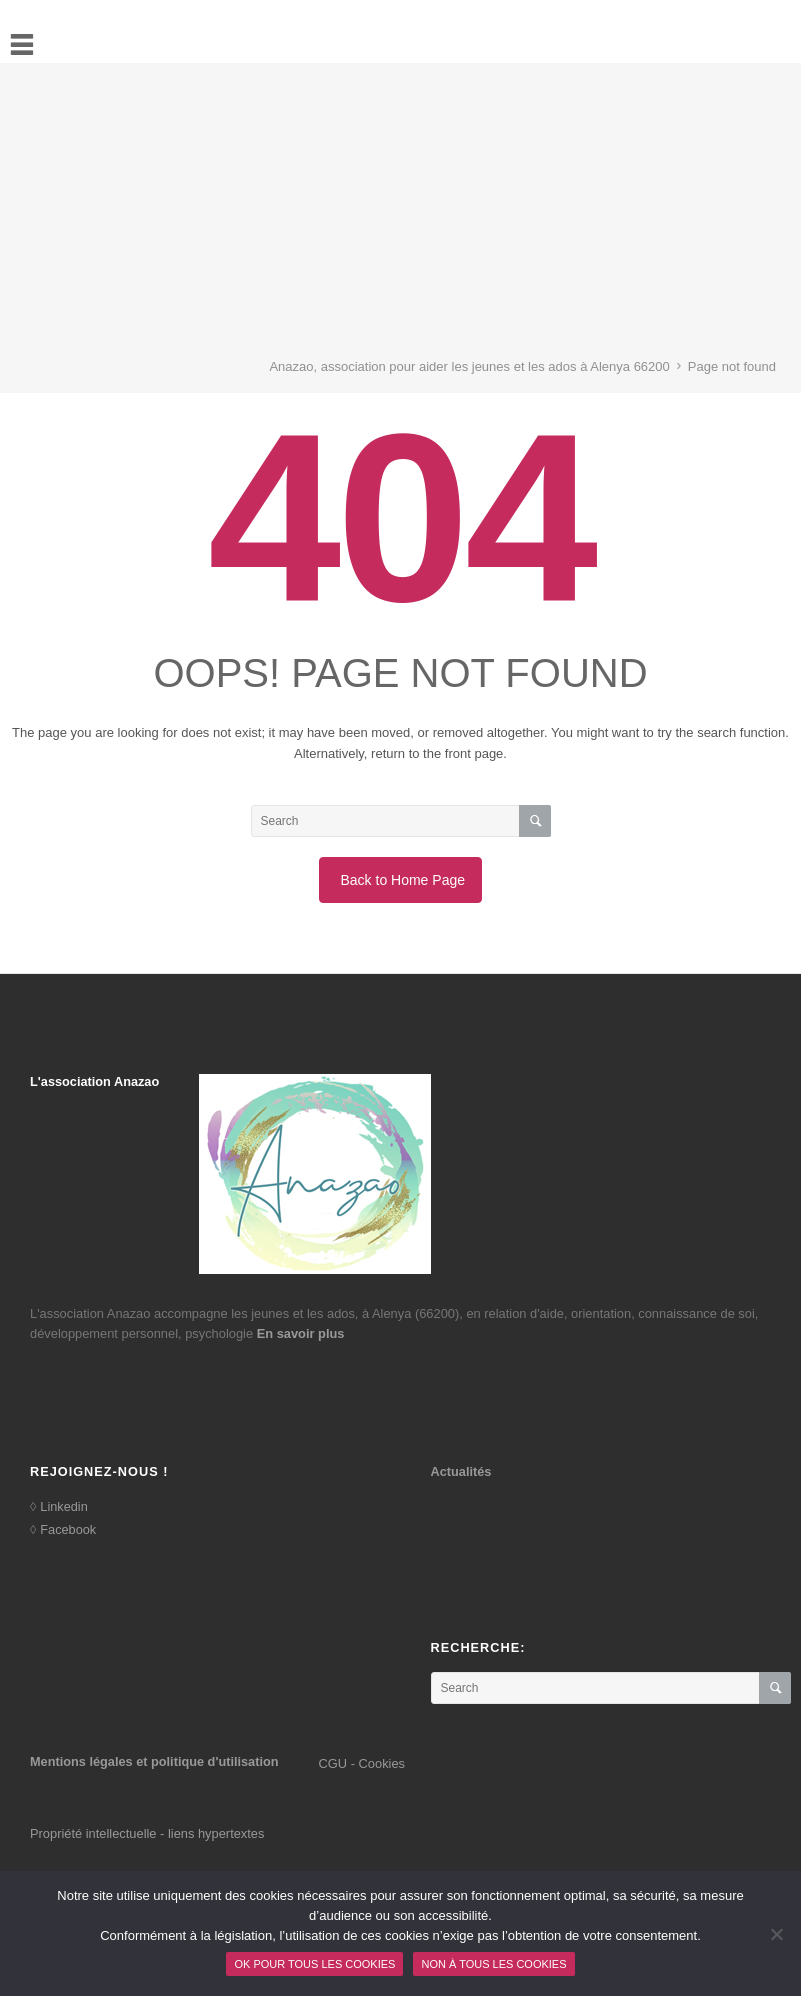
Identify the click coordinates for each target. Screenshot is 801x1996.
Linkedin (63, 1506)
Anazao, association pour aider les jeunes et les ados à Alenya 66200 (469, 366)
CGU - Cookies (362, 1763)
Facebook (68, 1529)
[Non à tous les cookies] (776, 1934)
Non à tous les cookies (493, 1964)
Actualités (461, 1471)
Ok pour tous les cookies (314, 1964)
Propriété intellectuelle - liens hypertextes (147, 1833)
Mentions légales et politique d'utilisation (154, 1761)
